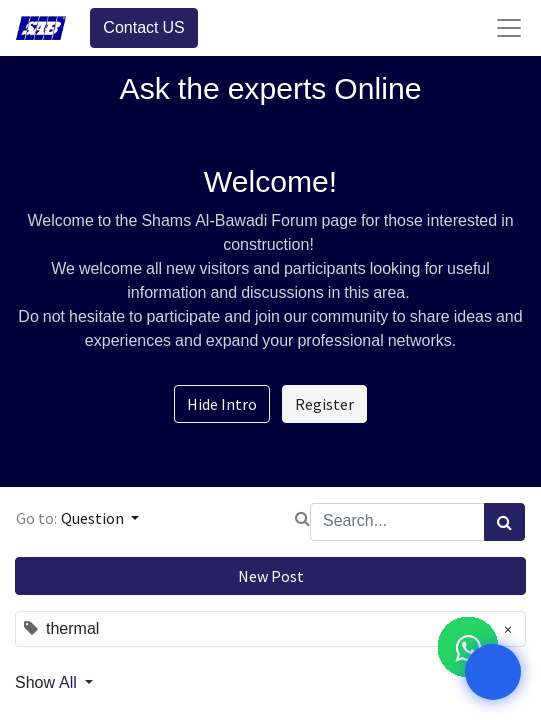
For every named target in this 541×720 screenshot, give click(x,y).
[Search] (504, 522)
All (70, 683)
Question (94, 518)
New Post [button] (271, 576)
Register (324, 404)
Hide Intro (222, 404)
